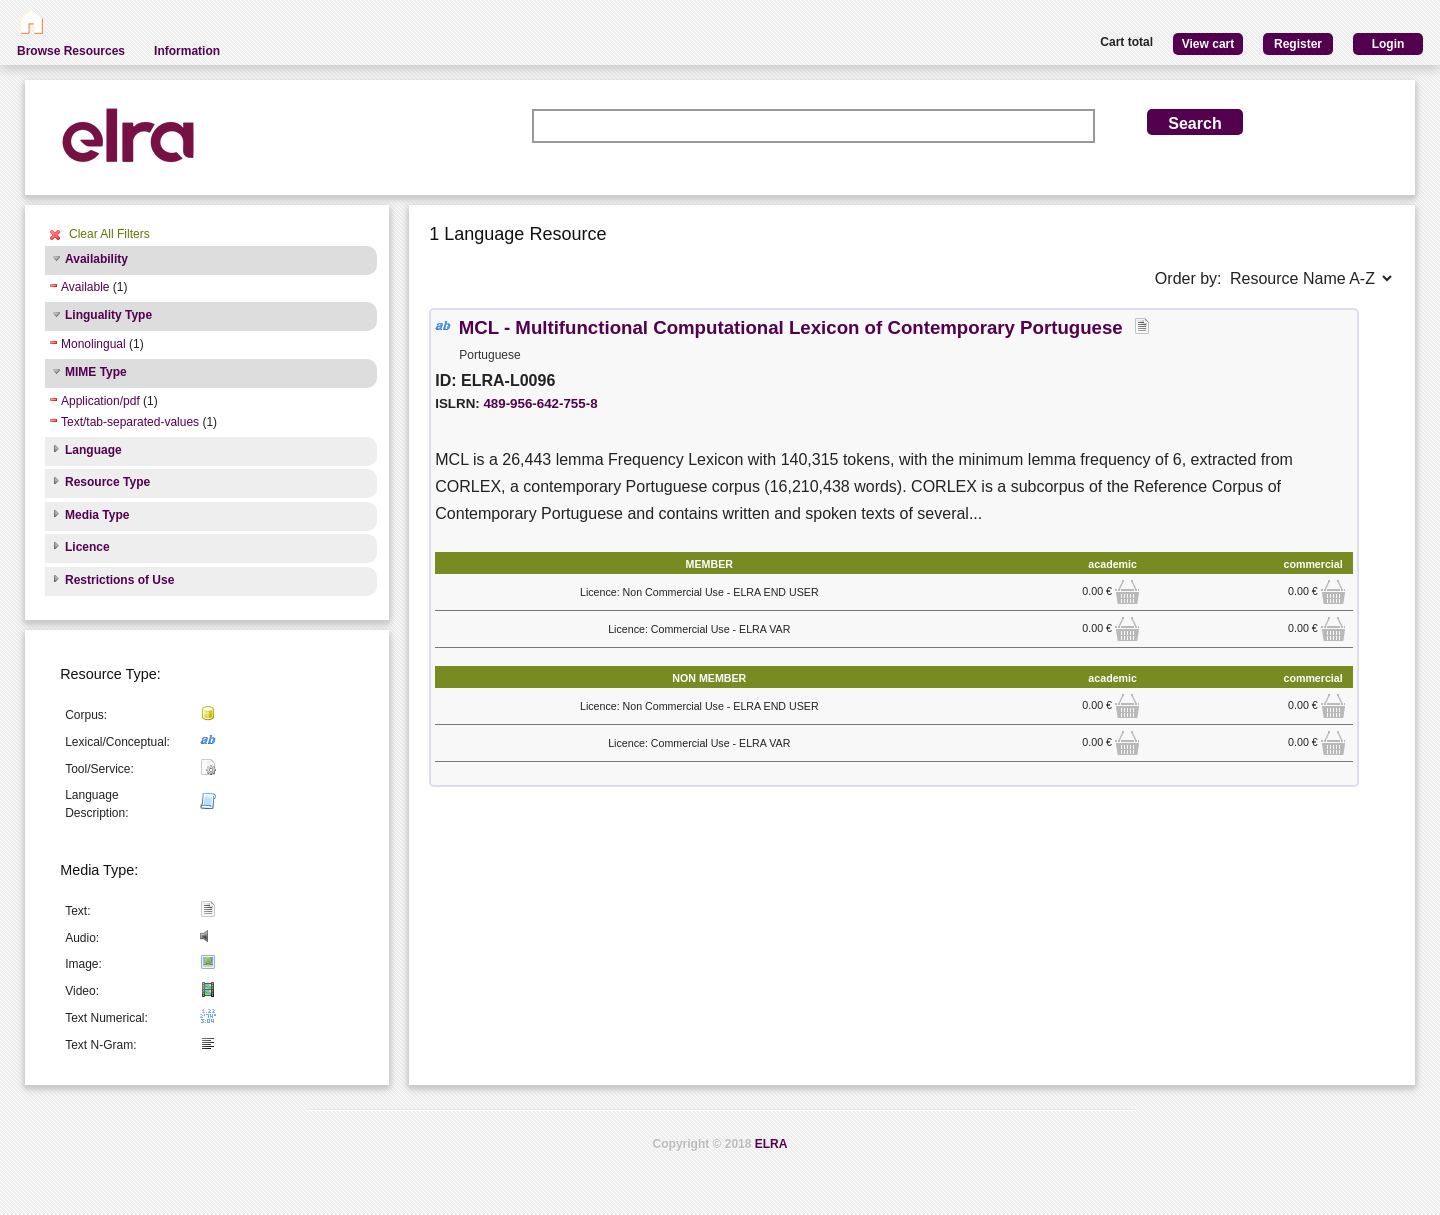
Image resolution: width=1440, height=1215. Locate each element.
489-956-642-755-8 (540, 403)
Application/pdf (100, 401)
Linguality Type (108, 315)
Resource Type (107, 482)
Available (85, 287)
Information (187, 51)
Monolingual (93, 344)
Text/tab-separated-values (130, 422)
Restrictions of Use (119, 580)
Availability (96, 259)
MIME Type (96, 372)
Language (93, 450)
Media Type (97, 515)
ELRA (771, 1144)
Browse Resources (71, 51)
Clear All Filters (109, 234)
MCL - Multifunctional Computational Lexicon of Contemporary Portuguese (791, 327)
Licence (87, 547)
